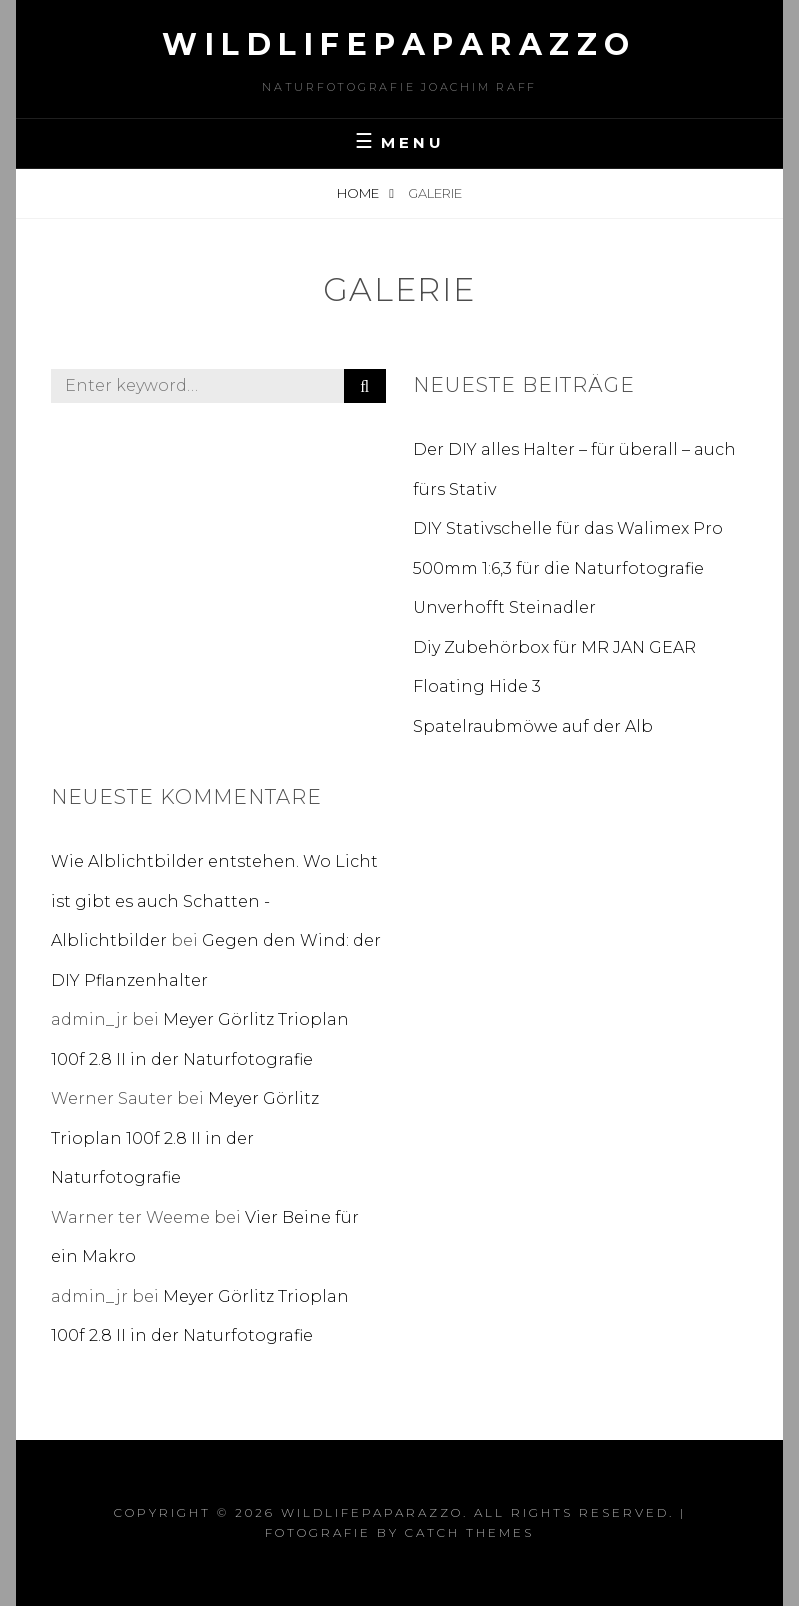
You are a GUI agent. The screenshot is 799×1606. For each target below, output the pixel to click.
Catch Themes (469, 1532)
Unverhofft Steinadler (504, 607)
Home (359, 193)
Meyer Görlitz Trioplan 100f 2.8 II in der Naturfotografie (185, 1138)
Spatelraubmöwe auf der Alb (533, 726)
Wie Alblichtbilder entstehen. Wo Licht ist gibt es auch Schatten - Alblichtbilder (214, 901)
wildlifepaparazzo (399, 44)
